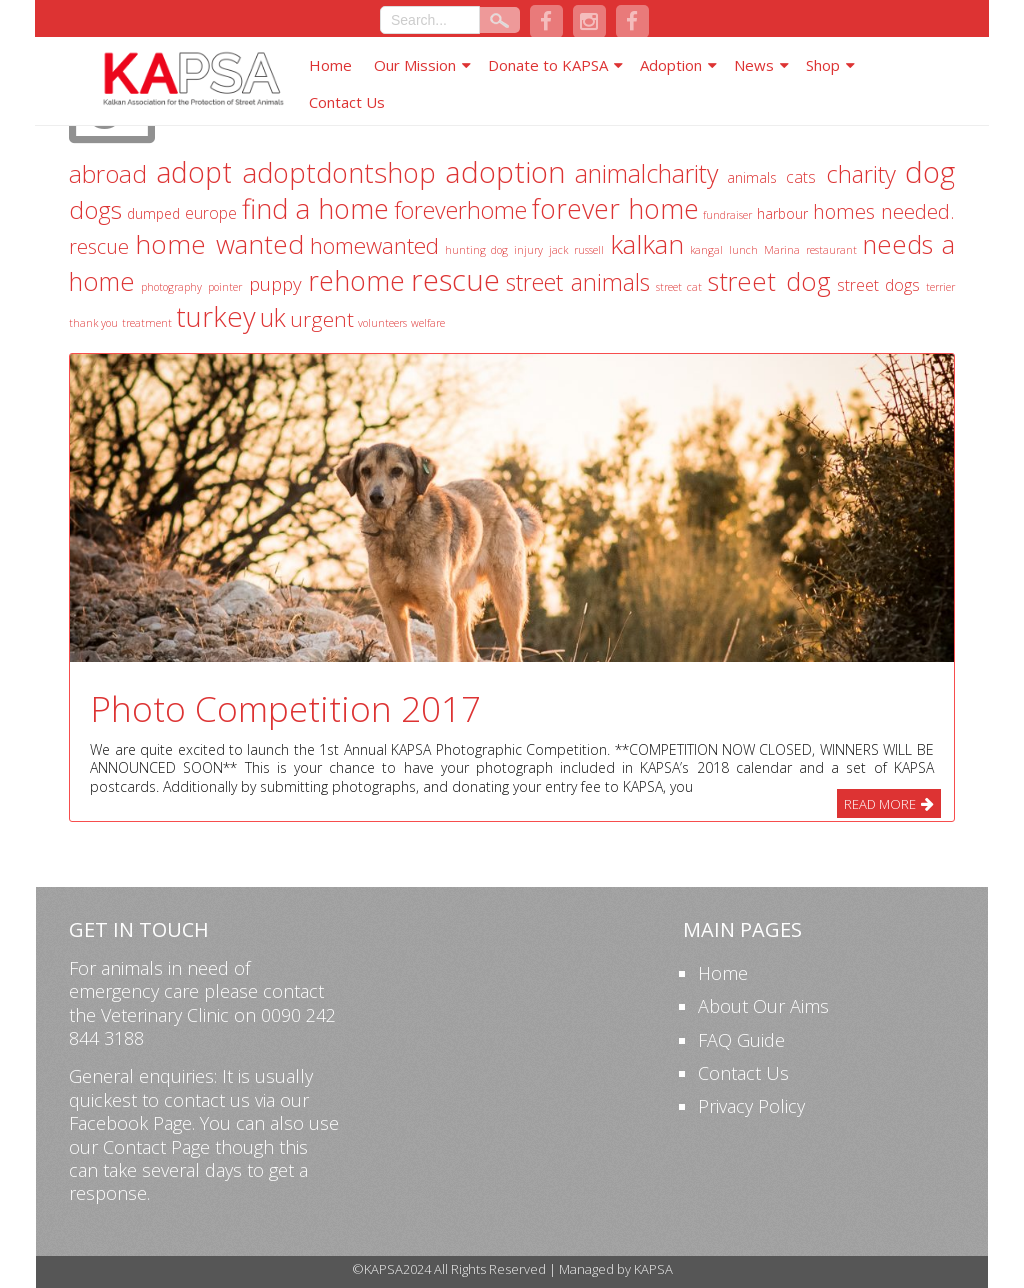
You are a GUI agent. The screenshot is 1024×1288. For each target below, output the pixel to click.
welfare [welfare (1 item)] (428, 323)
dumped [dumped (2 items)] (153, 213)
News (754, 65)
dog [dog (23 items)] (930, 171)
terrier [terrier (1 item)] (940, 287)
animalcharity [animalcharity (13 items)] (646, 173)
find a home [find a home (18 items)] (316, 208)
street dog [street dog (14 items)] (769, 281)
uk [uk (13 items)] (273, 317)
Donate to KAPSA (548, 65)
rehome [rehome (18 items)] (356, 280)
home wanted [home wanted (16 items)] (219, 244)
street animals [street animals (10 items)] (578, 282)
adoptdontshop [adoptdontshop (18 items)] (339, 172)
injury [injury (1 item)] (528, 250)
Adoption (671, 65)
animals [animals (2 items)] (752, 177)
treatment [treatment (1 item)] (147, 323)
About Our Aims (763, 1006)
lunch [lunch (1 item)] (743, 250)
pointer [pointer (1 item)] (225, 287)
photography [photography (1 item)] (171, 287)
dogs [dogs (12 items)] (95, 209)
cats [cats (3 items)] (801, 177)
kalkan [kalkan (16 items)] (647, 244)
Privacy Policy (751, 1106)
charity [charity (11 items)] (861, 174)
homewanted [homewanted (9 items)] (374, 245)
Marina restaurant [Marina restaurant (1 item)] (810, 250)
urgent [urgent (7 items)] (322, 319)
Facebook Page (130, 1123)
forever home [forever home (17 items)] (615, 208)
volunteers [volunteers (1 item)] (382, 323)
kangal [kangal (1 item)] (706, 250)
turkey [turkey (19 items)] (216, 316)
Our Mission (415, 65)
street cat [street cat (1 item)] (679, 287)
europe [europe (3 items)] (211, 213)
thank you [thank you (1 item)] (93, 323)
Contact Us (347, 102)
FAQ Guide (741, 1040)
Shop (823, 65)
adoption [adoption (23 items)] (505, 171)
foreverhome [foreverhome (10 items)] (460, 210)
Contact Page (156, 1147)
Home (330, 65)
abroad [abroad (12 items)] (108, 173)
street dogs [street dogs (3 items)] (878, 285)
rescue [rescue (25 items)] (455, 280)
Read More (880, 804)
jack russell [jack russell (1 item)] (576, 250)
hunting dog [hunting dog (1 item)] (476, 250)
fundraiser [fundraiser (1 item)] (727, 215)
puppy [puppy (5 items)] (275, 283)
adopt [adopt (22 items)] (194, 172)
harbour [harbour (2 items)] (782, 213)
